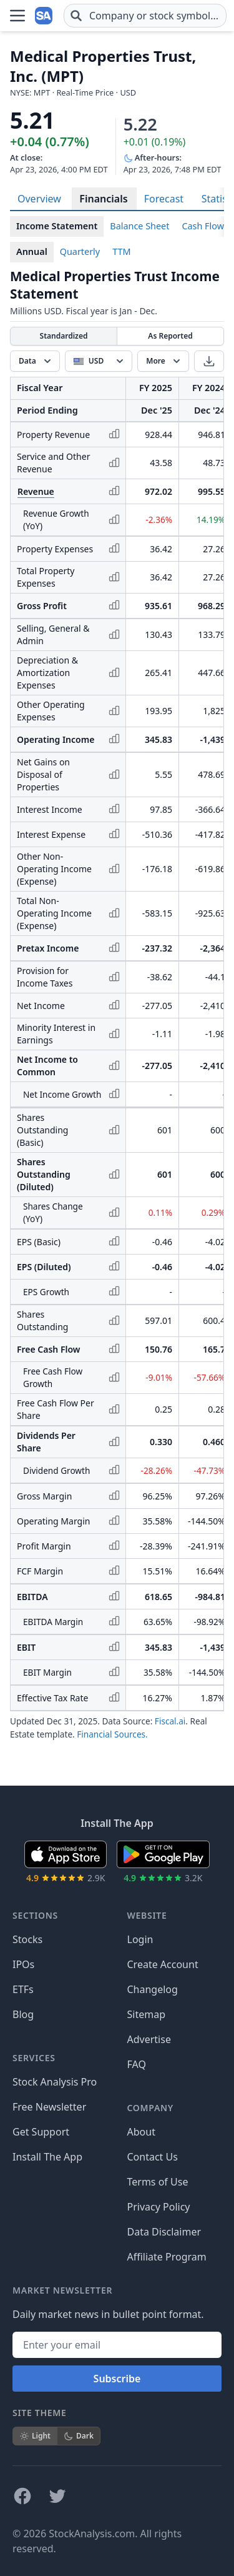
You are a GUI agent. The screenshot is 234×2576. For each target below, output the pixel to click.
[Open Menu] (17, 14)
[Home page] (45, 14)
